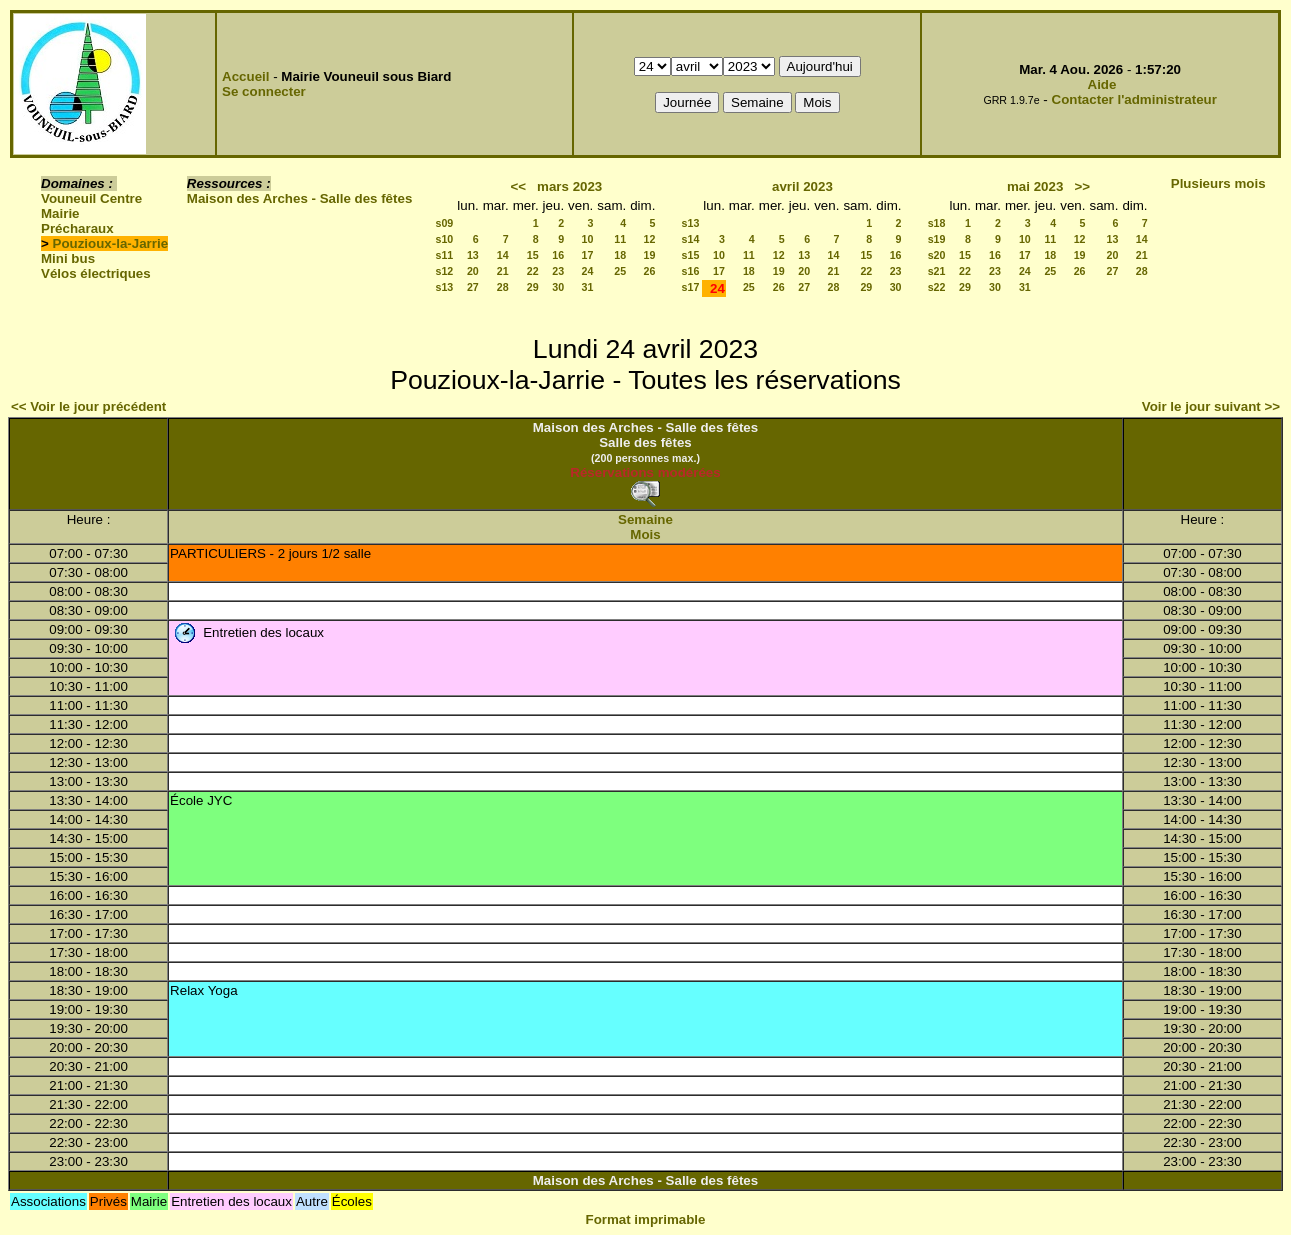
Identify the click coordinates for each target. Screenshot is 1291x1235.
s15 (691, 255)
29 (533, 287)
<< (518, 186)
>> (1082, 186)
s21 (937, 271)
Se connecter (264, 91)
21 (503, 271)
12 (650, 239)
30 (558, 287)
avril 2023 (802, 186)
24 (587, 271)
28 (503, 287)
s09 (444, 223)
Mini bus (68, 258)
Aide (1102, 84)
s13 (444, 287)
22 (533, 271)
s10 (444, 239)
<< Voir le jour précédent (88, 406)
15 (533, 255)
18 (620, 255)
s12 (444, 271)
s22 (937, 287)
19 (650, 255)
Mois (645, 534)
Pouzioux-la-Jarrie (111, 243)
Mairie (60, 213)
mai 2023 (1035, 186)
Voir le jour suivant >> (1211, 406)
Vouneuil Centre (91, 198)
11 (620, 239)
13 (473, 255)
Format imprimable (646, 1219)
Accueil (245, 76)
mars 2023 (569, 186)
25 (620, 271)
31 (587, 287)
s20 (937, 255)
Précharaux (77, 228)
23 (558, 271)
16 (558, 255)
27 (473, 287)
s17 (691, 287)
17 (587, 255)
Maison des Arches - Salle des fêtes (299, 198)
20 (473, 271)
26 (650, 271)
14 (503, 255)
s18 (937, 223)
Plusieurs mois (1218, 183)
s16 (691, 271)
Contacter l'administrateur (1134, 99)
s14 (691, 239)
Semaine (645, 519)
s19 (937, 239)
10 (587, 239)
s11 (444, 255)
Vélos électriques (96, 273)
